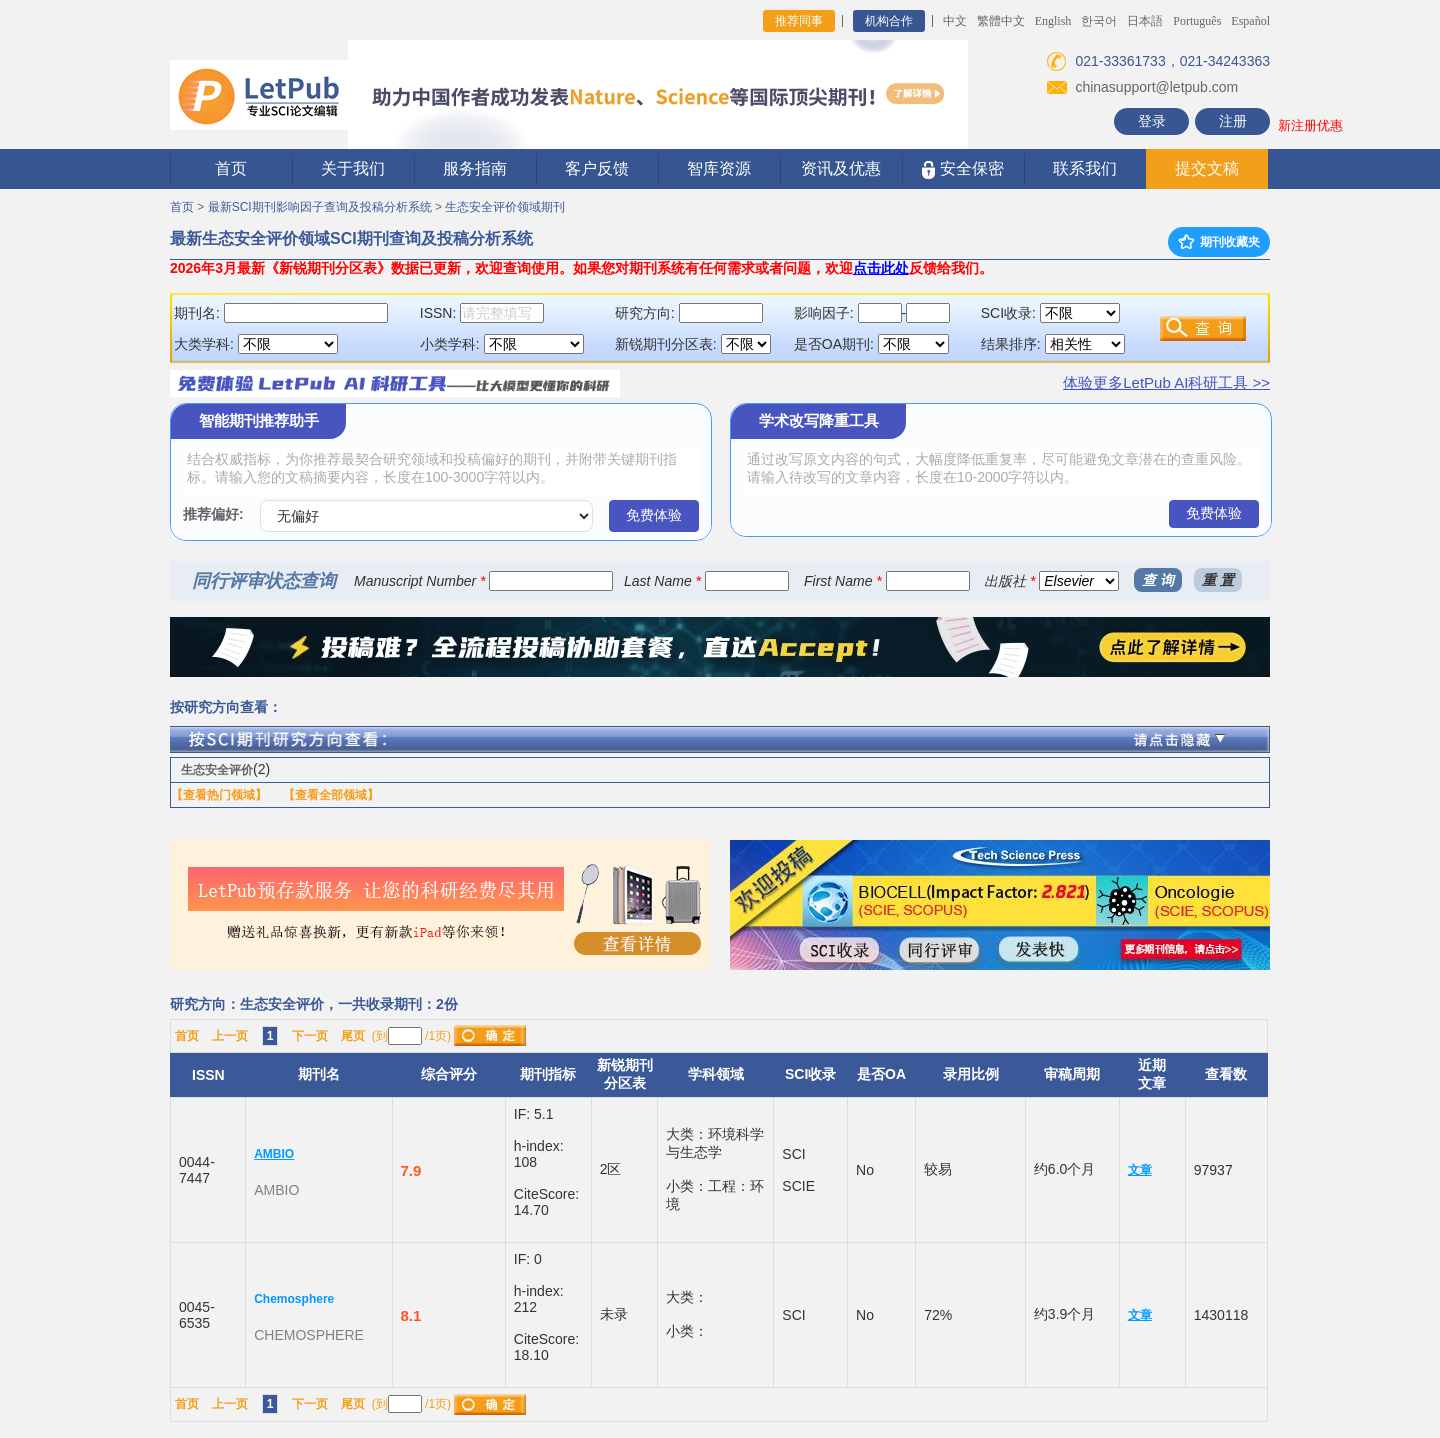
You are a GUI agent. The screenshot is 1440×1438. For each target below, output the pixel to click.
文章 (1140, 1170)
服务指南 (475, 168)
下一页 (310, 1036)
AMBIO (274, 1154)
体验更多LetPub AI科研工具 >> (1166, 382)
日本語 (1145, 21)
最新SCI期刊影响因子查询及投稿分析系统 (320, 207)
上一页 (230, 1036)
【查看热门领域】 (219, 795)
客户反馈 (597, 168)
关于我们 (353, 168)
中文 (955, 21)
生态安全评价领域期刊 (505, 207)
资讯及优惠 (841, 168)
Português (1197, 21)
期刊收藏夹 (1219, 242)
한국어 (1099, 21)
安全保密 (962, 169)
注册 (1233, 121)
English (1053, 21)
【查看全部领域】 (331, 795)
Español (1250, 21)
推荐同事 (799, 21)
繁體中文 (1001, 21)
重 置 (1218, 580)
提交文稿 (1207, 168)
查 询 (1158, 580)
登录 (1152, 121)
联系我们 (1085, 168)
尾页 (353, 1036)
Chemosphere (294, 1299)
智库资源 (719, 168)
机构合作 (889, 21)
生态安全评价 (217, 770)
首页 (231, 168)
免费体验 (654, 515)
